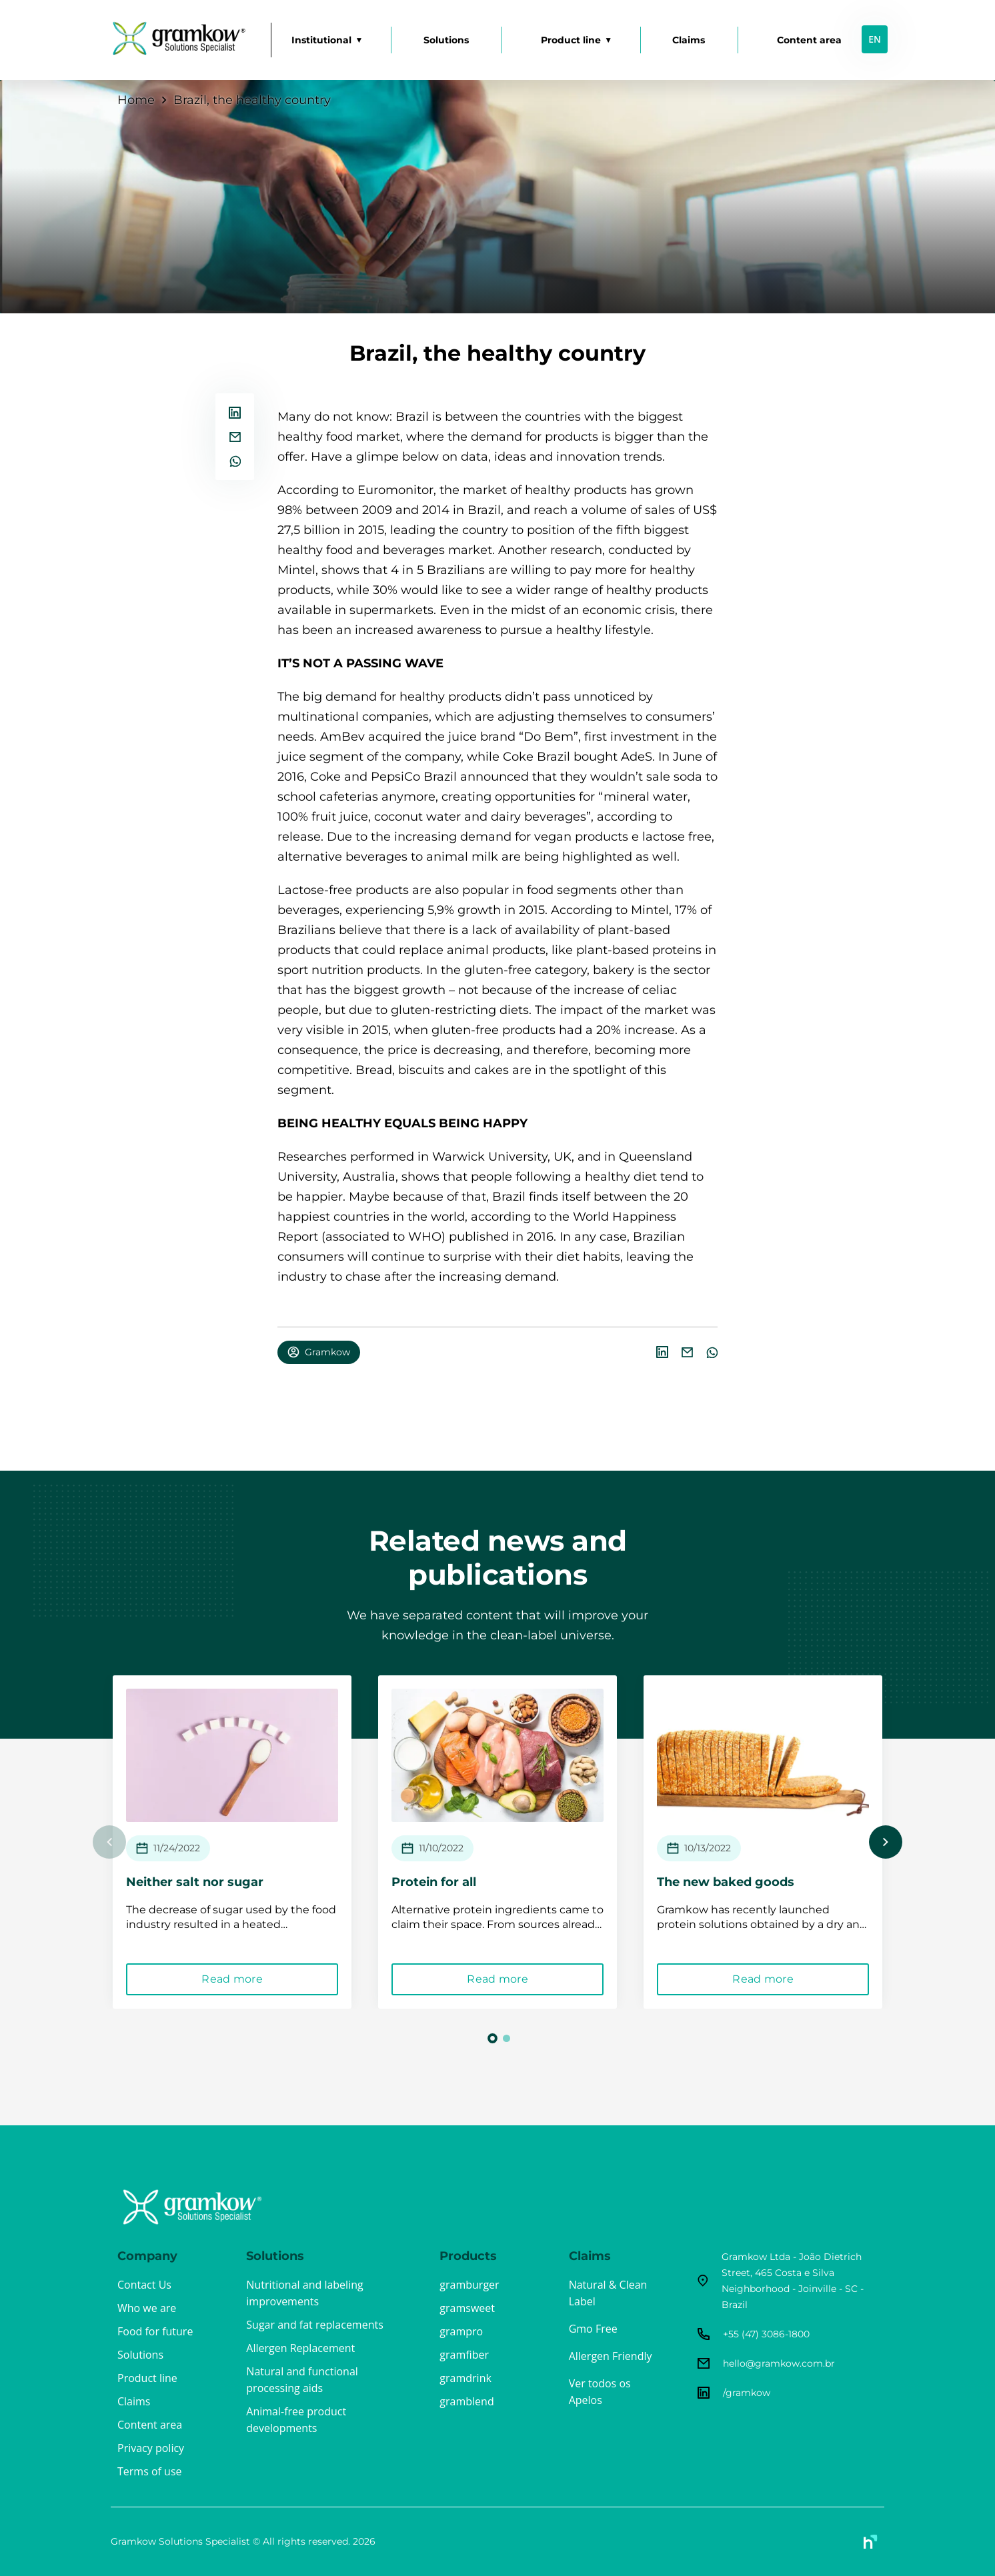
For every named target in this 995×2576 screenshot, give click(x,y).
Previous (109, 1842)
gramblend (466, 2401)
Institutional (321, 40)
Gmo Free (593, 2328)
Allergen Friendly (610, 2356)
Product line (571, 40)
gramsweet (467, 2308)
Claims (688, 40)
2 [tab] (506, 2038)
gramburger (469, 2284)
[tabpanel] (248, 1842)
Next (885, 1842)
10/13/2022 (715, 1848)
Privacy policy (150, 2448)
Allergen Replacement (300, 2348)
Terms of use (149, 2471)
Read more (248, 1979)
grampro (461, 2331)
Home (136, 100)
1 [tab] (492, 2038)
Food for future (155, 2331)
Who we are (146, 2308)
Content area (809, 40)
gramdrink (465, 2378)
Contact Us (144, 2284)
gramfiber (464, 2354)
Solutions (446, 40)
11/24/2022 (183, 1848)
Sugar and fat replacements (314, 2324)
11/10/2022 (448, 1848)
